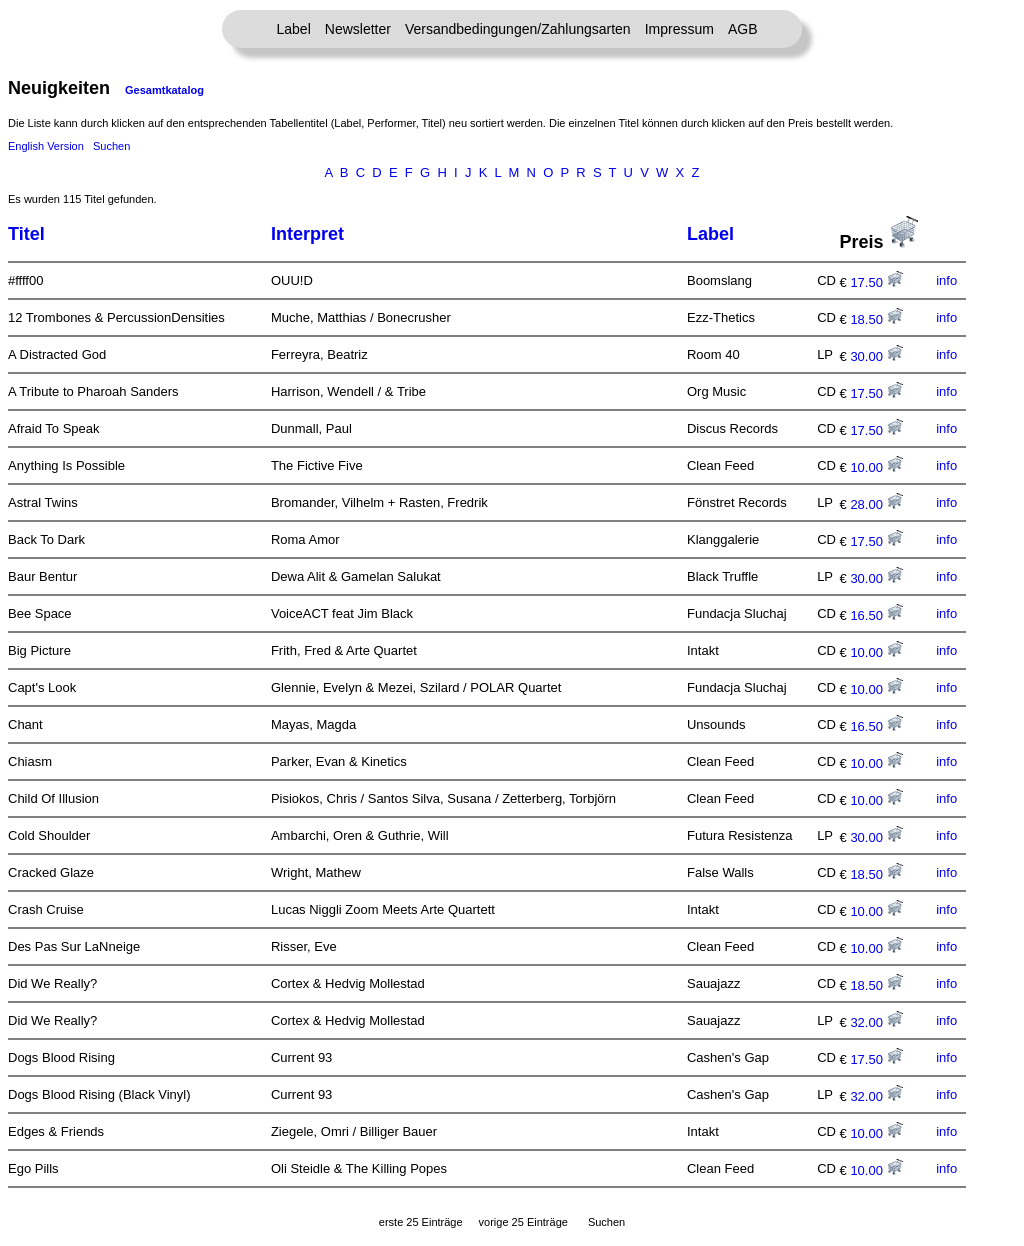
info (946, 280)
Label (294, 29)
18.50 (876, 319)
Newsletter (358, 29)
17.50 (876, 282)
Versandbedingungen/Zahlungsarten (518, 29)
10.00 (876, 467)
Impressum (679, 29)
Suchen (111, 146)
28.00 (876, 504)
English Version (46, 146)
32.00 (876, 1022)
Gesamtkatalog (164, 90)
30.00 (876, 356)
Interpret (307, 234)
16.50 (876, 615)
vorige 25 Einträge (523, 1222)
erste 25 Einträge (421, 1222)
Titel (26, 234)
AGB (743, 29)
